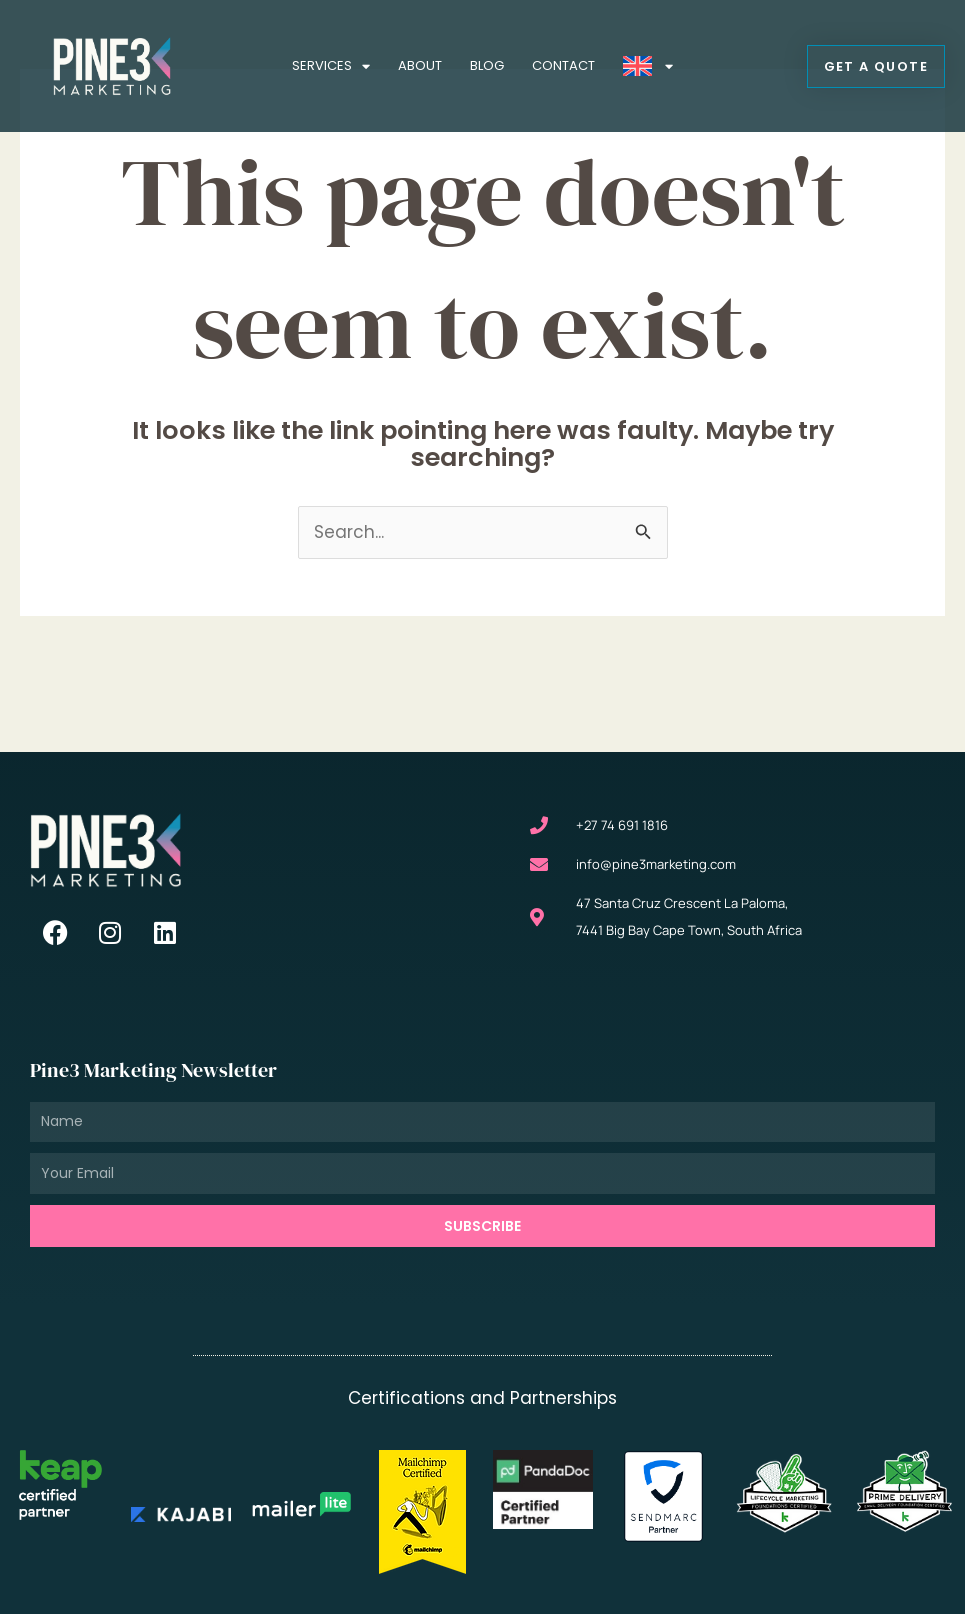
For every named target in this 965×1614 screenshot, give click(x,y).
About (420, 65)
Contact (563, 65)
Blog (487, 65)
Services (331, 66)
